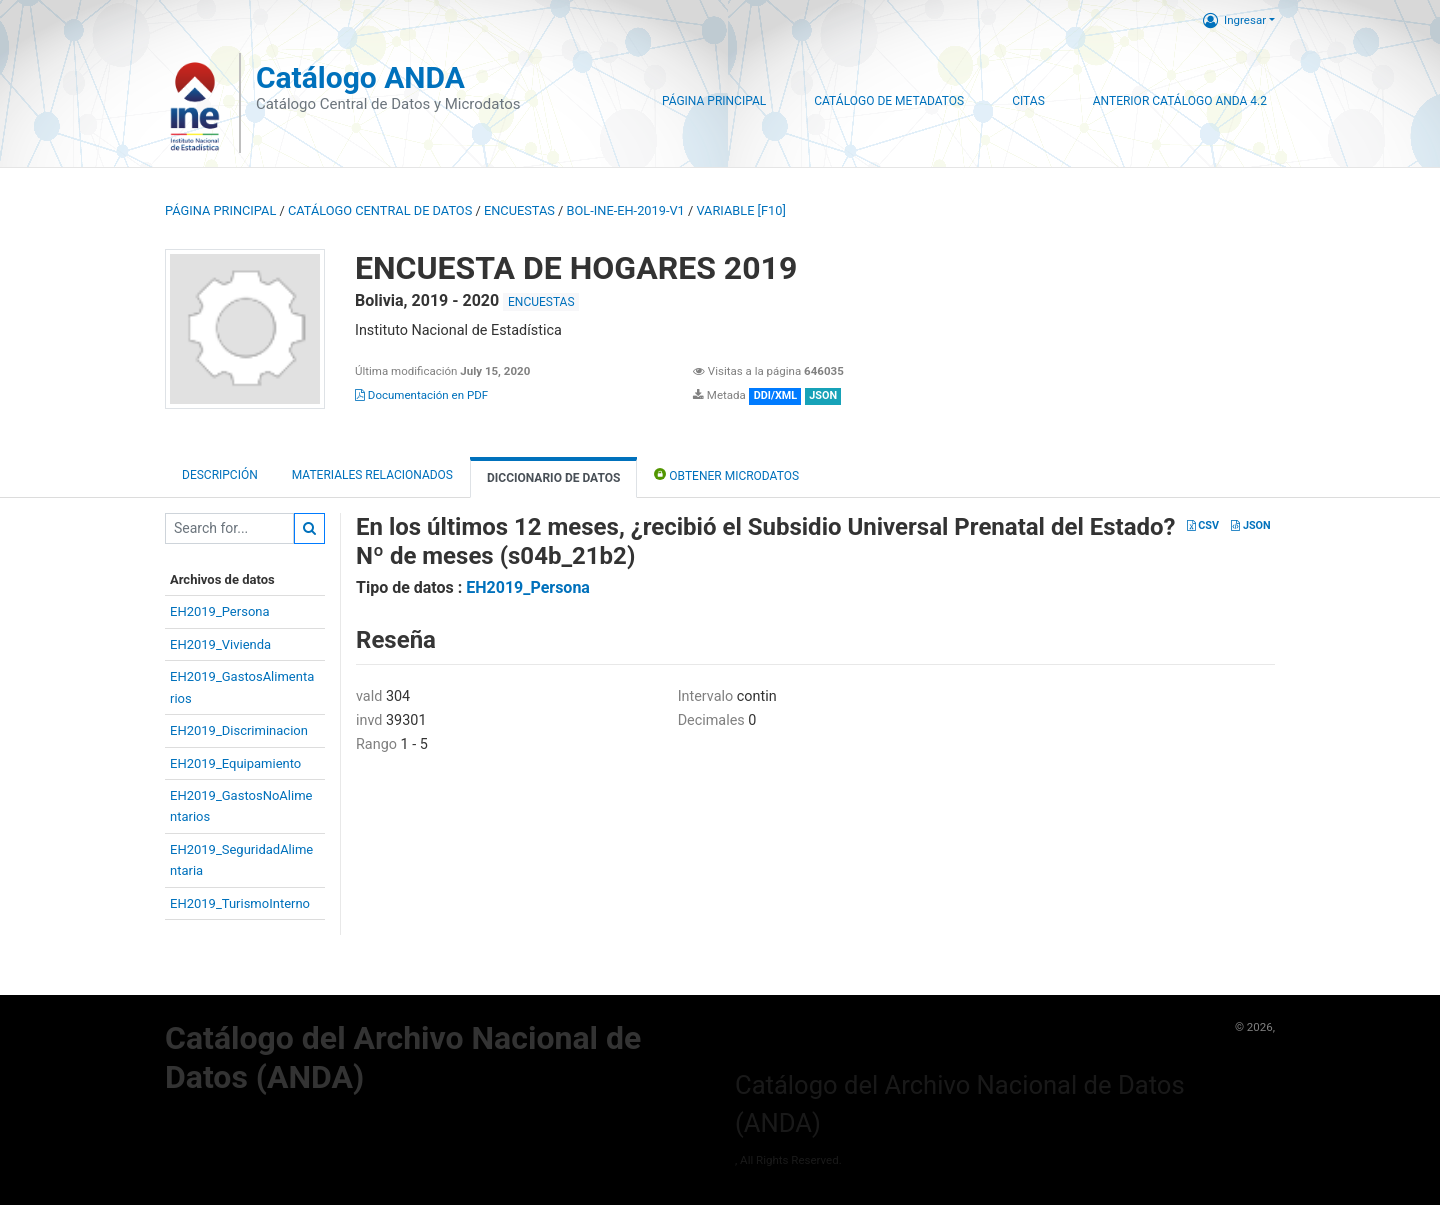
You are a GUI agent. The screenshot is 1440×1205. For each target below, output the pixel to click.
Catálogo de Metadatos (889, 101)
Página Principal (714, 101)
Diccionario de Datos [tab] (553, 478)
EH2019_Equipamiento (235, 763)
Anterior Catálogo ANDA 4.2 (1180, 101)
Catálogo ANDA (360, 77)
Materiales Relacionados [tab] (372, 475)
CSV (1203, 525)
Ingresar (1234, 20)
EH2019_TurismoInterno (240, 903)
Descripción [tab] (220, 475)
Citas (1028, 101)
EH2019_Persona (220, 611)
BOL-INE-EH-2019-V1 (626, 210)
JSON (1250, 525)
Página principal (220, 210)
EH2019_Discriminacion (239, 730)
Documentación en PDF (421, 395)
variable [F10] (740, 210)
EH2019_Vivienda (220, 644)
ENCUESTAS (519, 210)
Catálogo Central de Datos (380, 210)
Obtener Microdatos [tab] (726, 474)
